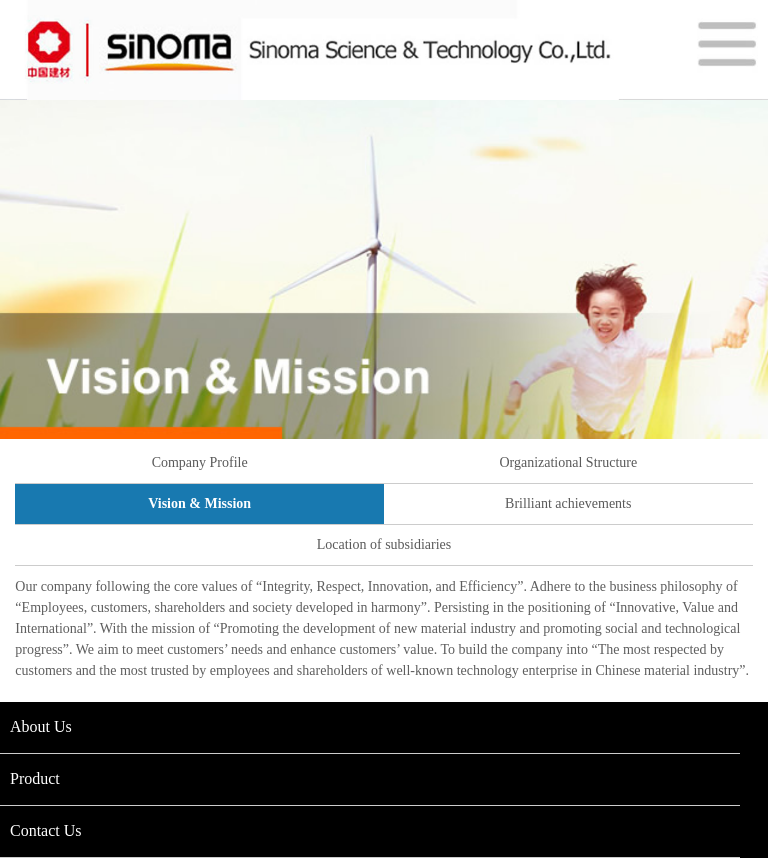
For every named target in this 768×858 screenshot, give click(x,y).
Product (35, 778)
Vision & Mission (199, 503)
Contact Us (46, 830)
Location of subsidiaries (384, 544)
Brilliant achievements (568, 503)
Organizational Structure (568, 462)
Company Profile (200, 462)
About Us (41, 726)
